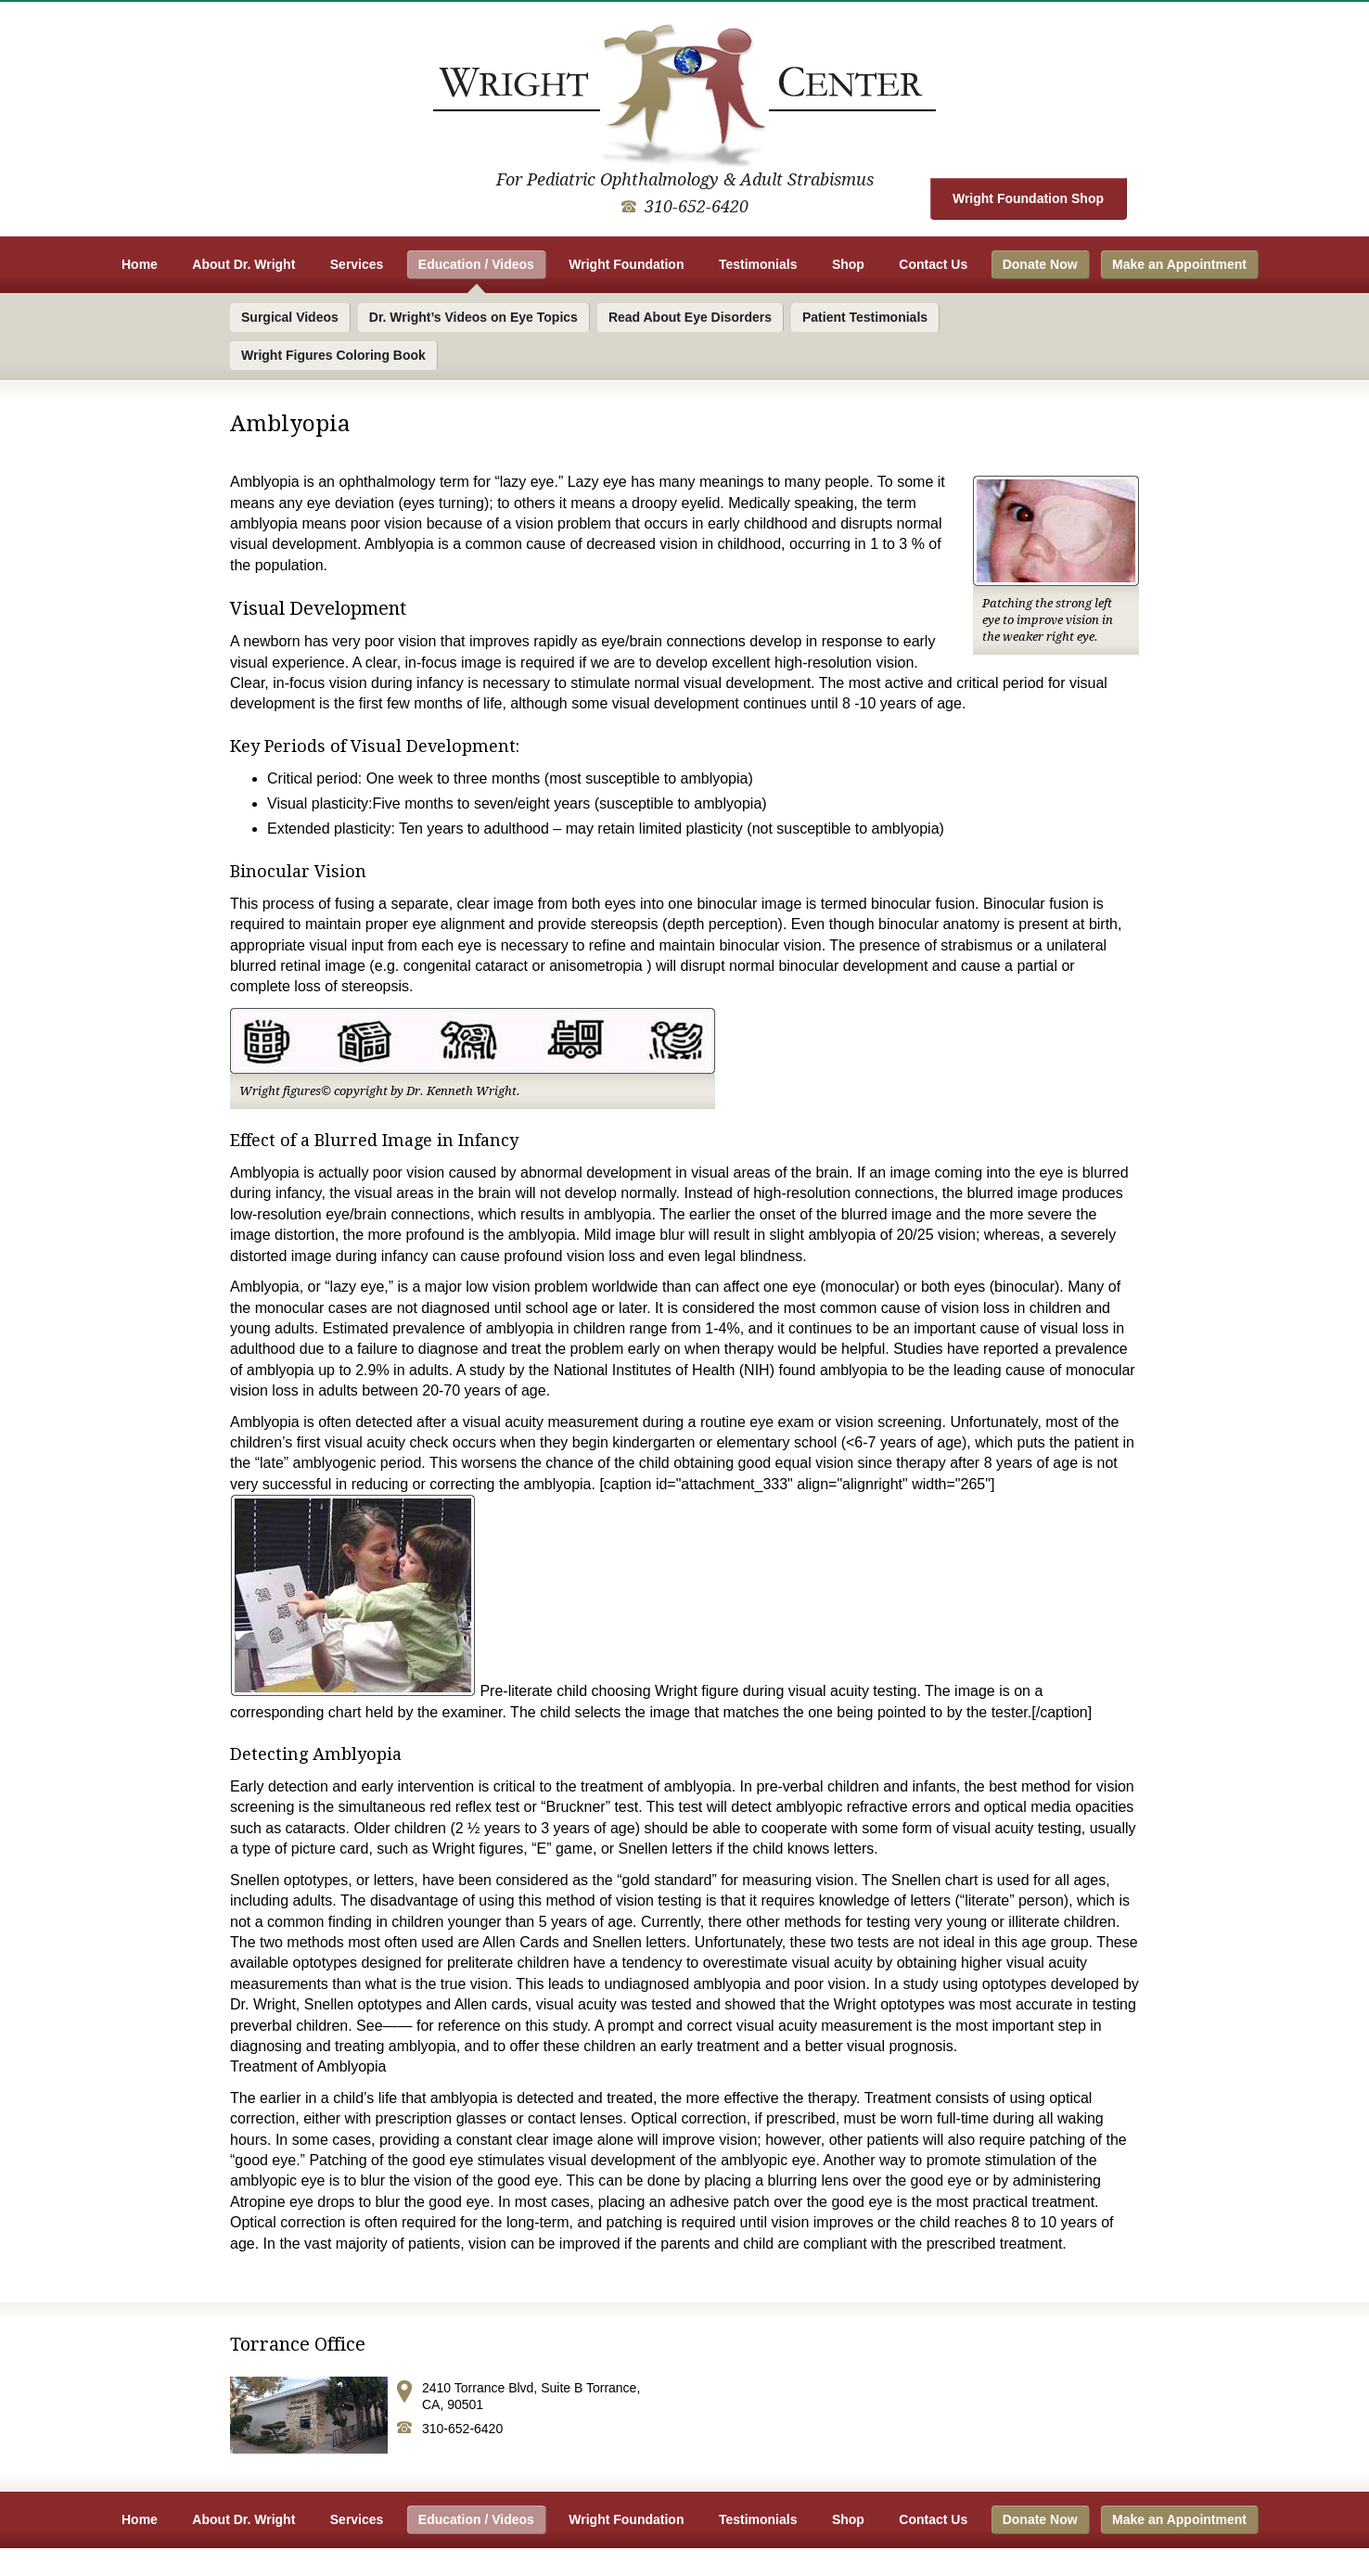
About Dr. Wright (243, 264)
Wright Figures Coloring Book (333, 355)
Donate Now (1040, 264)
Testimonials (758, 264)
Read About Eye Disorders (690, 317)
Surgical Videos (290, 317)
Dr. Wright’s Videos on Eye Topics (473, 317)
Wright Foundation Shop (1028, 198)
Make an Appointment (1179, 264)
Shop (848, 264)
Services (357, 264)
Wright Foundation (626, 264)
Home (140, 264)
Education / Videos (476, 264)
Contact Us (933, 264)
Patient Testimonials (865, 317)
